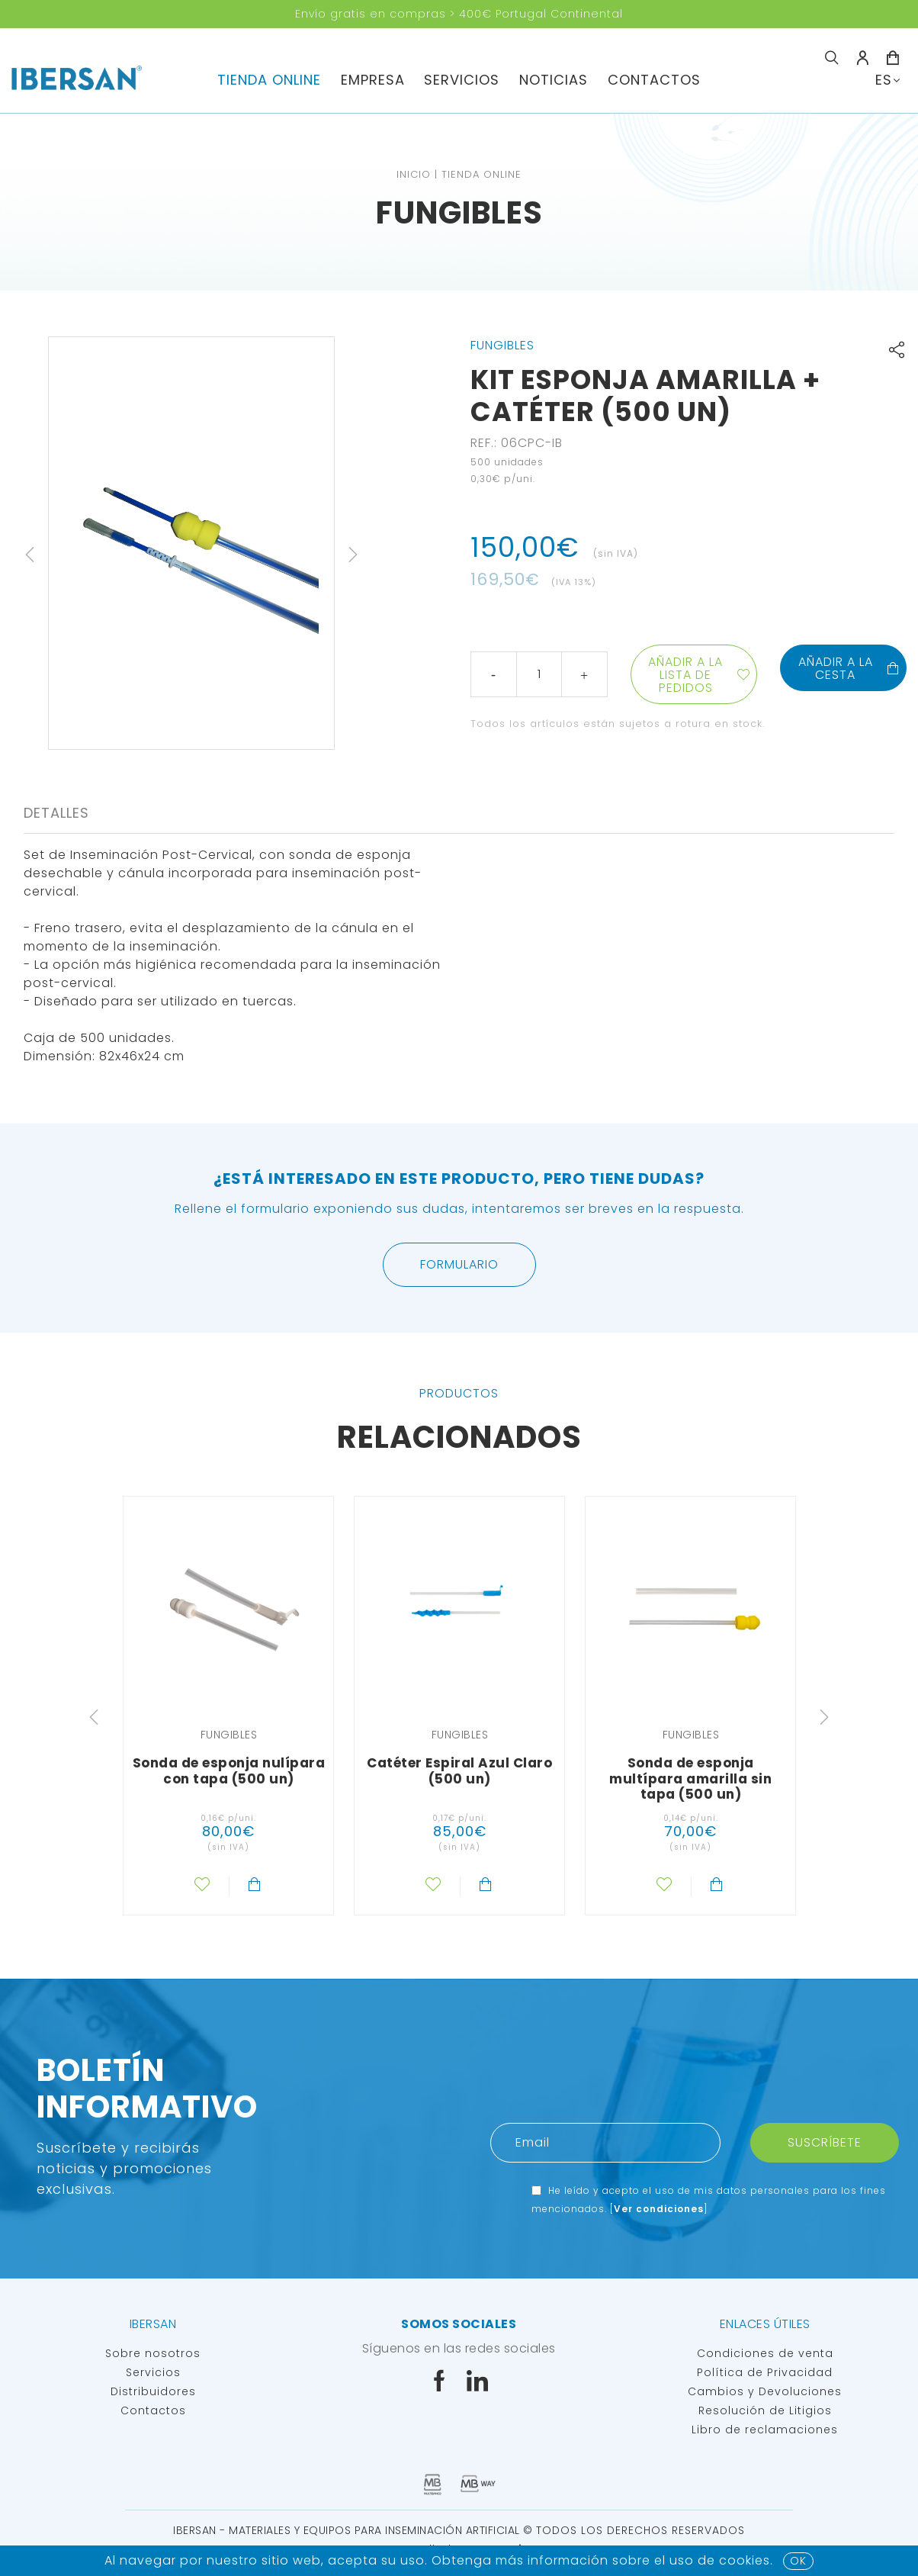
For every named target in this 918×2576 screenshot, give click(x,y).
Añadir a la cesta (849, 668)
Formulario (459, 1264)
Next (353, 554)
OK (798, 2560)
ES (883, 79)
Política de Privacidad (765, 2372)
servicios (461, 79)
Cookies (744, 2560)
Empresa (373, 79)
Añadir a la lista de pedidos (685, 674)
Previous (29, 554)
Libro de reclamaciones (765, 2429)
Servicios (153, 2372)
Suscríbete (825, 2142)
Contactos (654, 79)
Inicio (413, 174)
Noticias (553, 79)
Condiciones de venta (765, 2353)
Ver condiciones (659, 2208)
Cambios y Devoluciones (765, 2391)
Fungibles (459, 212)
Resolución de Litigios (765, 2410)
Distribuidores (153, 2391)
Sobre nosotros (153, 2353)
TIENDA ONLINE (269, 79)
